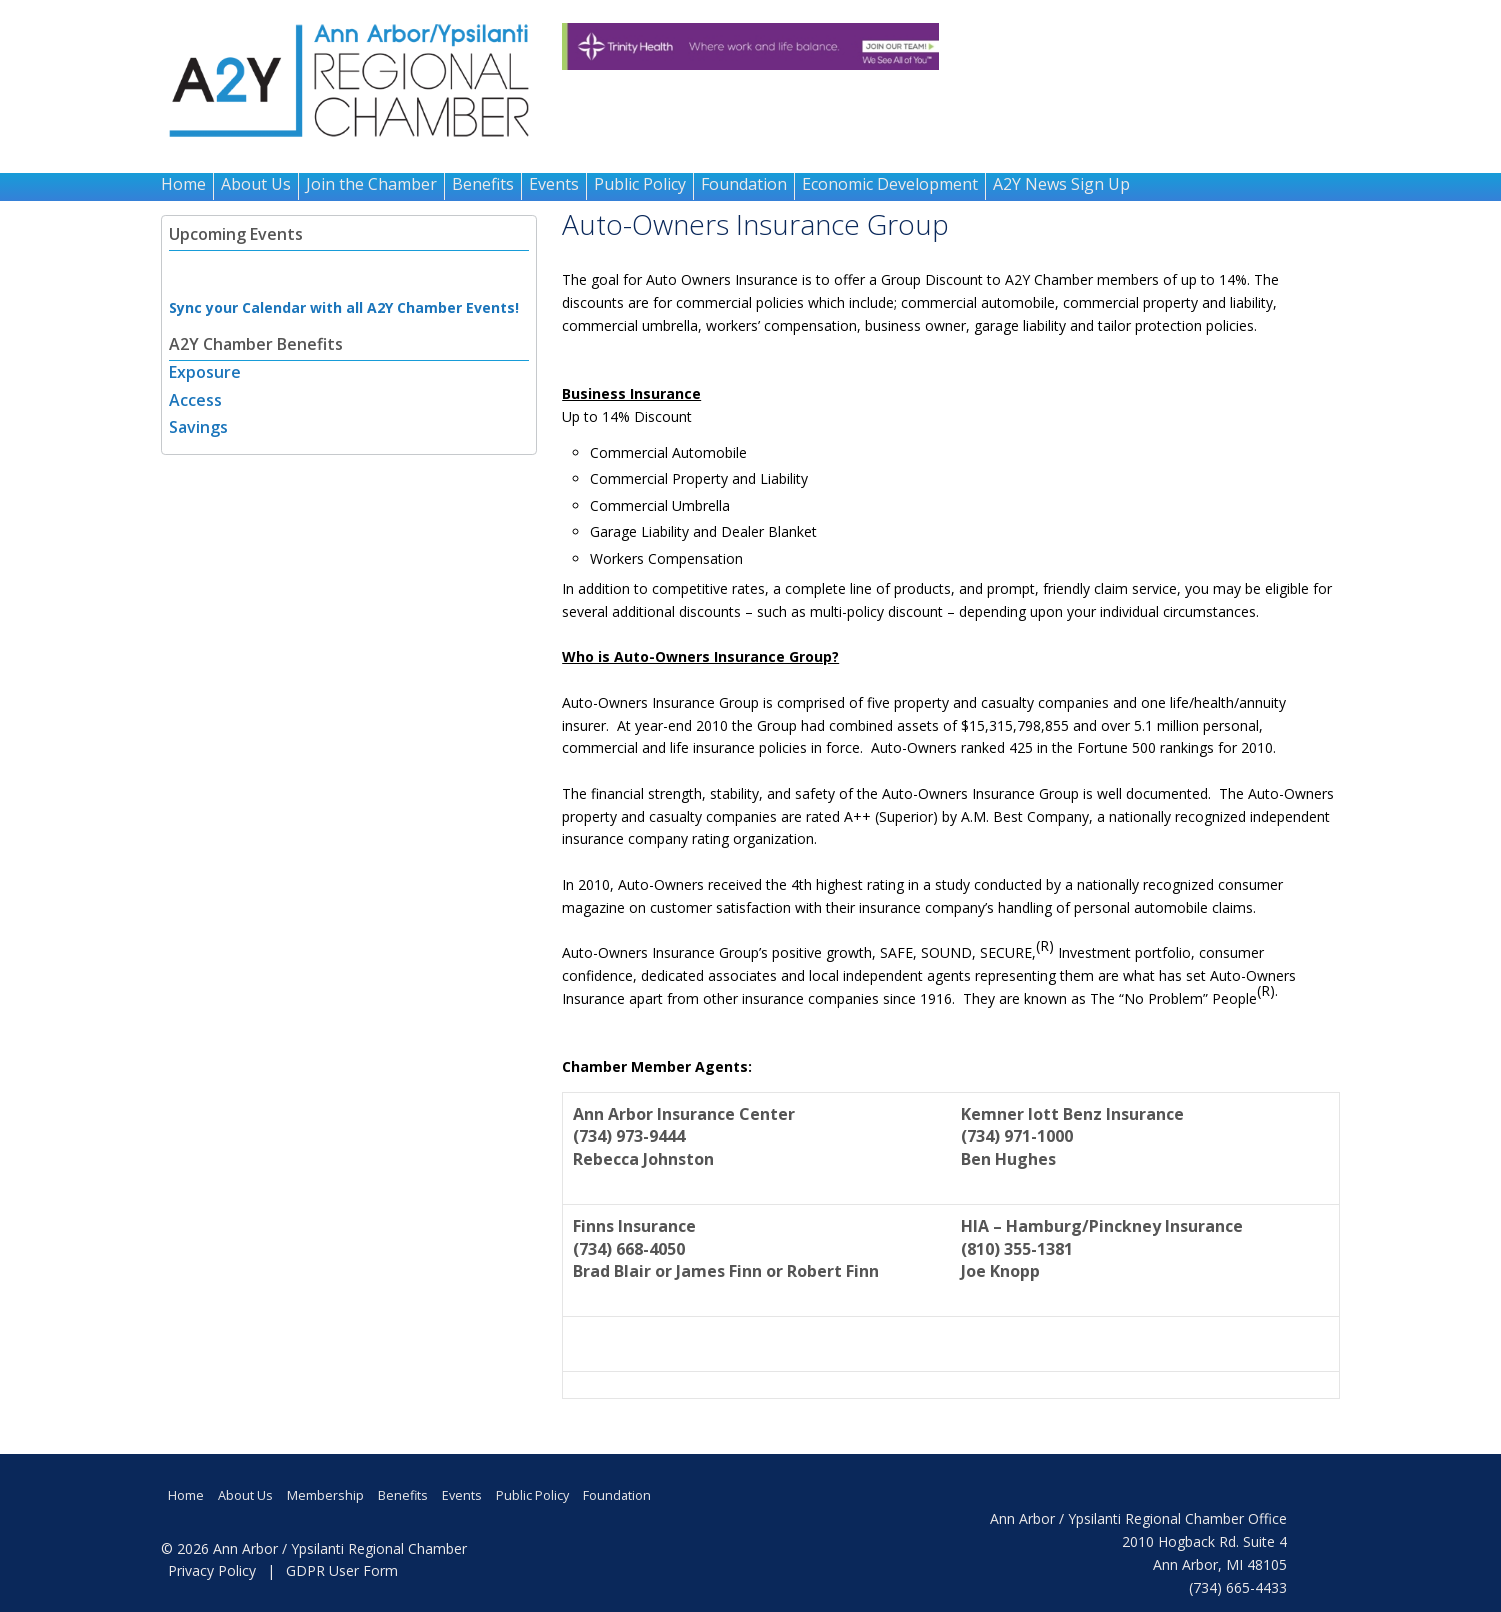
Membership (325, 1495)
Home (183, 184)
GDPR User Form (342, 1570)
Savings (198, 427)
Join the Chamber (371, 184)
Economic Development (890, 184)
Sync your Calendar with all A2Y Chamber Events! (344, 307)
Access (195, 400)
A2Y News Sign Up (1061, 184)
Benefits (483, 184)
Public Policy (640, 184)
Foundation (744, 184)
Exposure (205, 372)
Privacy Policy (212, 1570)
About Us (256, 184)
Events (554, 184)
